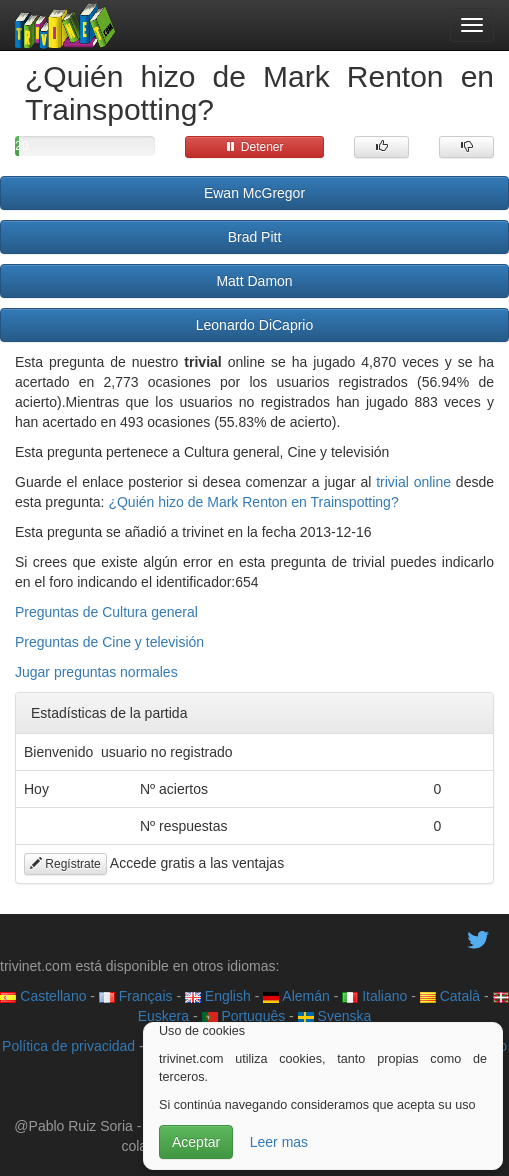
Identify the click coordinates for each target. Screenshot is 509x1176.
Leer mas (279, 1142)
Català (450, 996)
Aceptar (196, 1142)
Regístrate (65, 864)
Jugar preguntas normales (96, 672)
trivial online (413, 482)
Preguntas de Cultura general (106, 612)
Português (244, 1016)
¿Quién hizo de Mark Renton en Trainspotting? (253, 502)
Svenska (335, 1016)
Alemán (296, 996)
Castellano (43, 996)
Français (136, 996)
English (218, 996)
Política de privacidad (68, 1046)
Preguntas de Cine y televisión (109, 642)
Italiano (374, 996)
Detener (254, 147)
